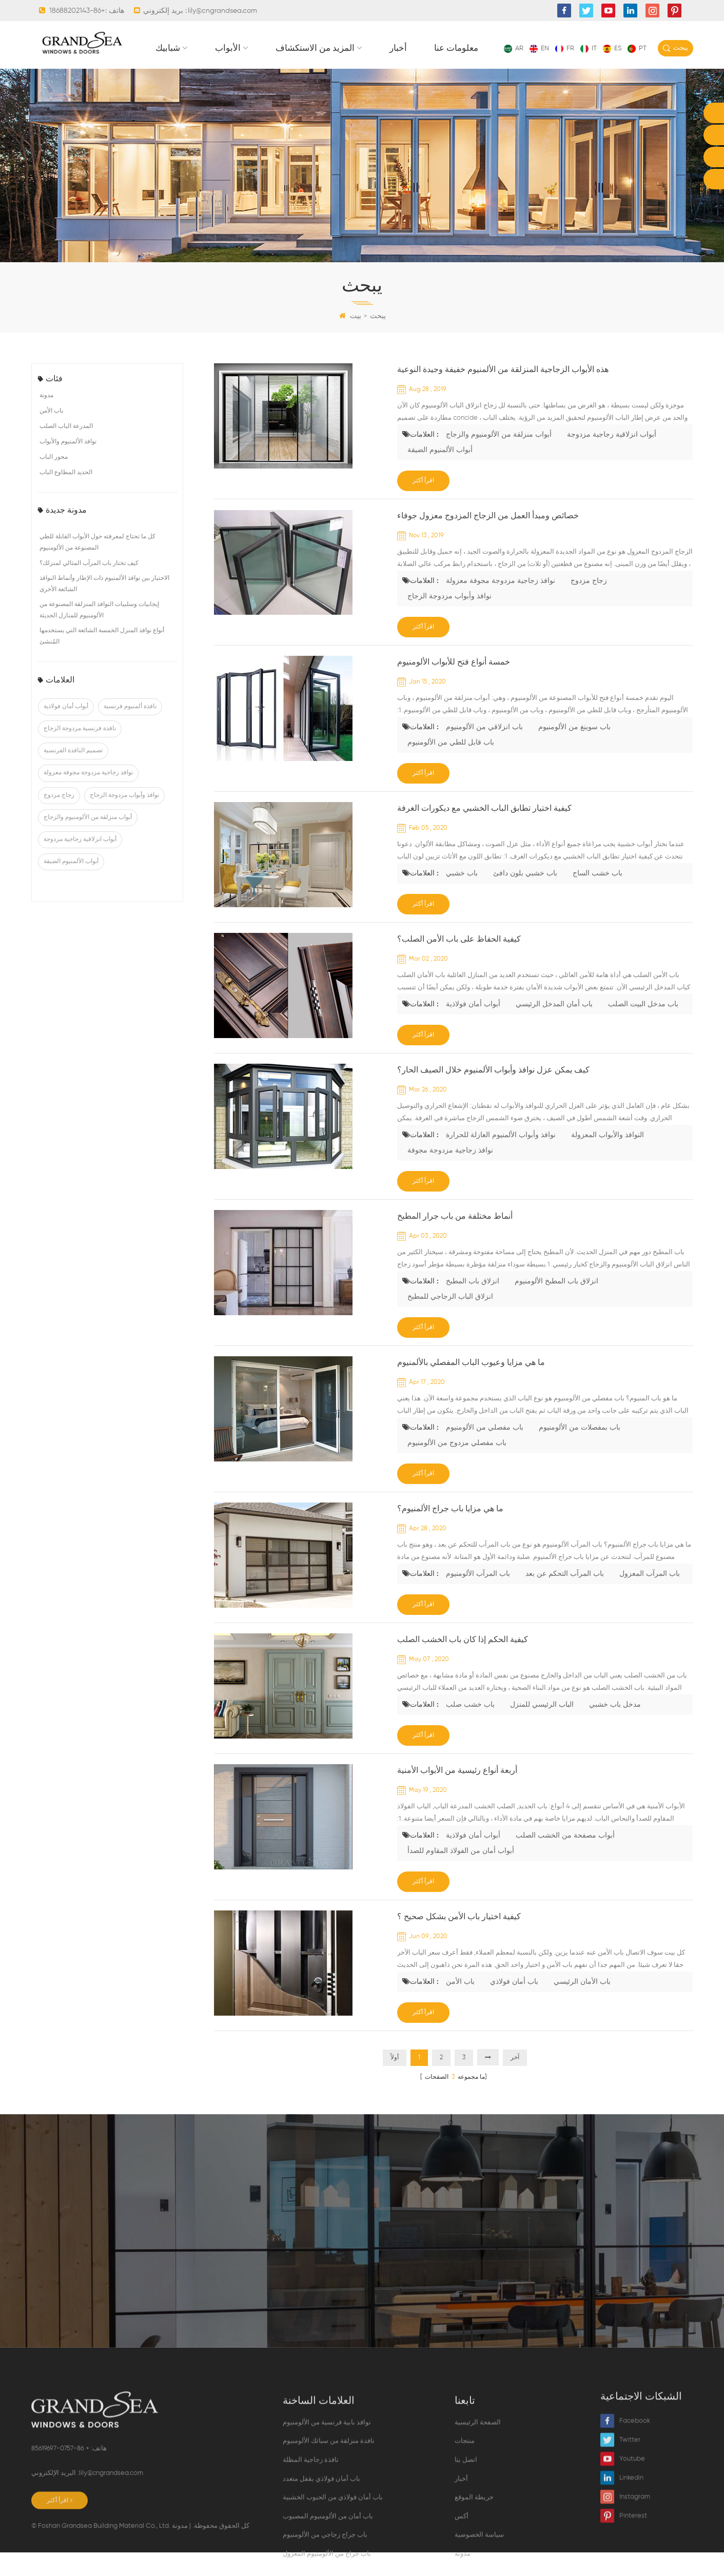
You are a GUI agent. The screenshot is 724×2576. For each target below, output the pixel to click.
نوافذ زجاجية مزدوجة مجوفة (450, 1174)
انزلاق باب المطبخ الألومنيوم (556, 1305)
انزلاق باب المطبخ (472, 1305)
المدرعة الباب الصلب (66, 450)
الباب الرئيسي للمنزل (542, 1728)
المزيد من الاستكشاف (468, 72)
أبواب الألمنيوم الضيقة (71, 885)
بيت (350, 339)
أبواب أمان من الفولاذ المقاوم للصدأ (460, 1874)
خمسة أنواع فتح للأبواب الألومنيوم (453, 686)
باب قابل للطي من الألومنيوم (450, 766)
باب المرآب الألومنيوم (478, 1597)
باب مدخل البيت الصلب (643, 1027)
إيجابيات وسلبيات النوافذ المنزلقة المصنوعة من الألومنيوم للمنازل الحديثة (99, 633)
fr (564, 48)
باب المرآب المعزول (649, 1597)
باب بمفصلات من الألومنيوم (579, 1451)
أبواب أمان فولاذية (66, 730)
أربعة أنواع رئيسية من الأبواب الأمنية (457, 1794)
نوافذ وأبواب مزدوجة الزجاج (124, 818)
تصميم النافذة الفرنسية (73, 774)
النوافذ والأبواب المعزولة (607, 1158)
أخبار (552, 72)
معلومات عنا (610, 72)
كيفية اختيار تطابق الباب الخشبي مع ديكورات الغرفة (484, 832)
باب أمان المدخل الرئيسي (554, 1027)
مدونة (46, 419)
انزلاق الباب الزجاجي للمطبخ (450, 1320)
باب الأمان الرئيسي (582, 2005)
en (539, 48)
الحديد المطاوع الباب (66, 496)
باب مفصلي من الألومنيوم (484, 1451)
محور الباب (54, 481)
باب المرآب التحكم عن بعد (564, 1597)
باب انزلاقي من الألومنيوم (484, 750)
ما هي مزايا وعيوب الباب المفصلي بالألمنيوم (471, 1386)
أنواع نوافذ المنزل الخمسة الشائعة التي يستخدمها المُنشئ (102, 660)
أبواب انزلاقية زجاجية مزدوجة (80, 863)
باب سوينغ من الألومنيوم (574, 750)
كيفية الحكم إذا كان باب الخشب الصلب (462, 1664)
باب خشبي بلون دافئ (525, 897)
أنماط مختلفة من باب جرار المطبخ (455, 1240)
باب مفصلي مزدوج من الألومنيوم (456, 1466)
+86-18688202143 (77, 10)
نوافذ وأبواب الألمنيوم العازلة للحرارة (501, 1158)
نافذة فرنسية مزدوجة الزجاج (80, 752)
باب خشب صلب (470, 1728)
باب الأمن (51, 435)
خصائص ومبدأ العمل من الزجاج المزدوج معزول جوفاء (488, 540)
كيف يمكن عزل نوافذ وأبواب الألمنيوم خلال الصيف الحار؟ (493, 1094)
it (588, 48)
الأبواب (382, 72)
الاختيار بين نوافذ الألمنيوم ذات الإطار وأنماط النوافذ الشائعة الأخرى (104, 607)
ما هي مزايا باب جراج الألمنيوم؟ (450, 1533)
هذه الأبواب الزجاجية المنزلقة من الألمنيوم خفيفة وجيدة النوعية (503, 393)
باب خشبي (462, 897)
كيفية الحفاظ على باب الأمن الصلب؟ (459, 963)
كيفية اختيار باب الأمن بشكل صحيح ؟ (459, 1941)
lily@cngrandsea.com (222, 10)
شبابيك (321, 72)
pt (637, 48)
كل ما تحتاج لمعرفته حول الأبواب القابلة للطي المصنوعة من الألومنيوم (97, 566)
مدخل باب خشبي (615, 1728)
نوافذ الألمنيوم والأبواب (68, 465)
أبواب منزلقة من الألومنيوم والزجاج (88, 840)
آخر (515, 2081)
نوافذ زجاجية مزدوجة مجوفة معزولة (88, 796)
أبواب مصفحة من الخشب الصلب (565, 1859)
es (612, 48)
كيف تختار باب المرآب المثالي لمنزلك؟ (89, 587)
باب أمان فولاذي (514, 2005)
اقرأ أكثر (423, 504)
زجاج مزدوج (59, 818)
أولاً (394, 2081)
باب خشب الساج (597, 897)
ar (513, 48)
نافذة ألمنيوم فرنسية (130, 730)
